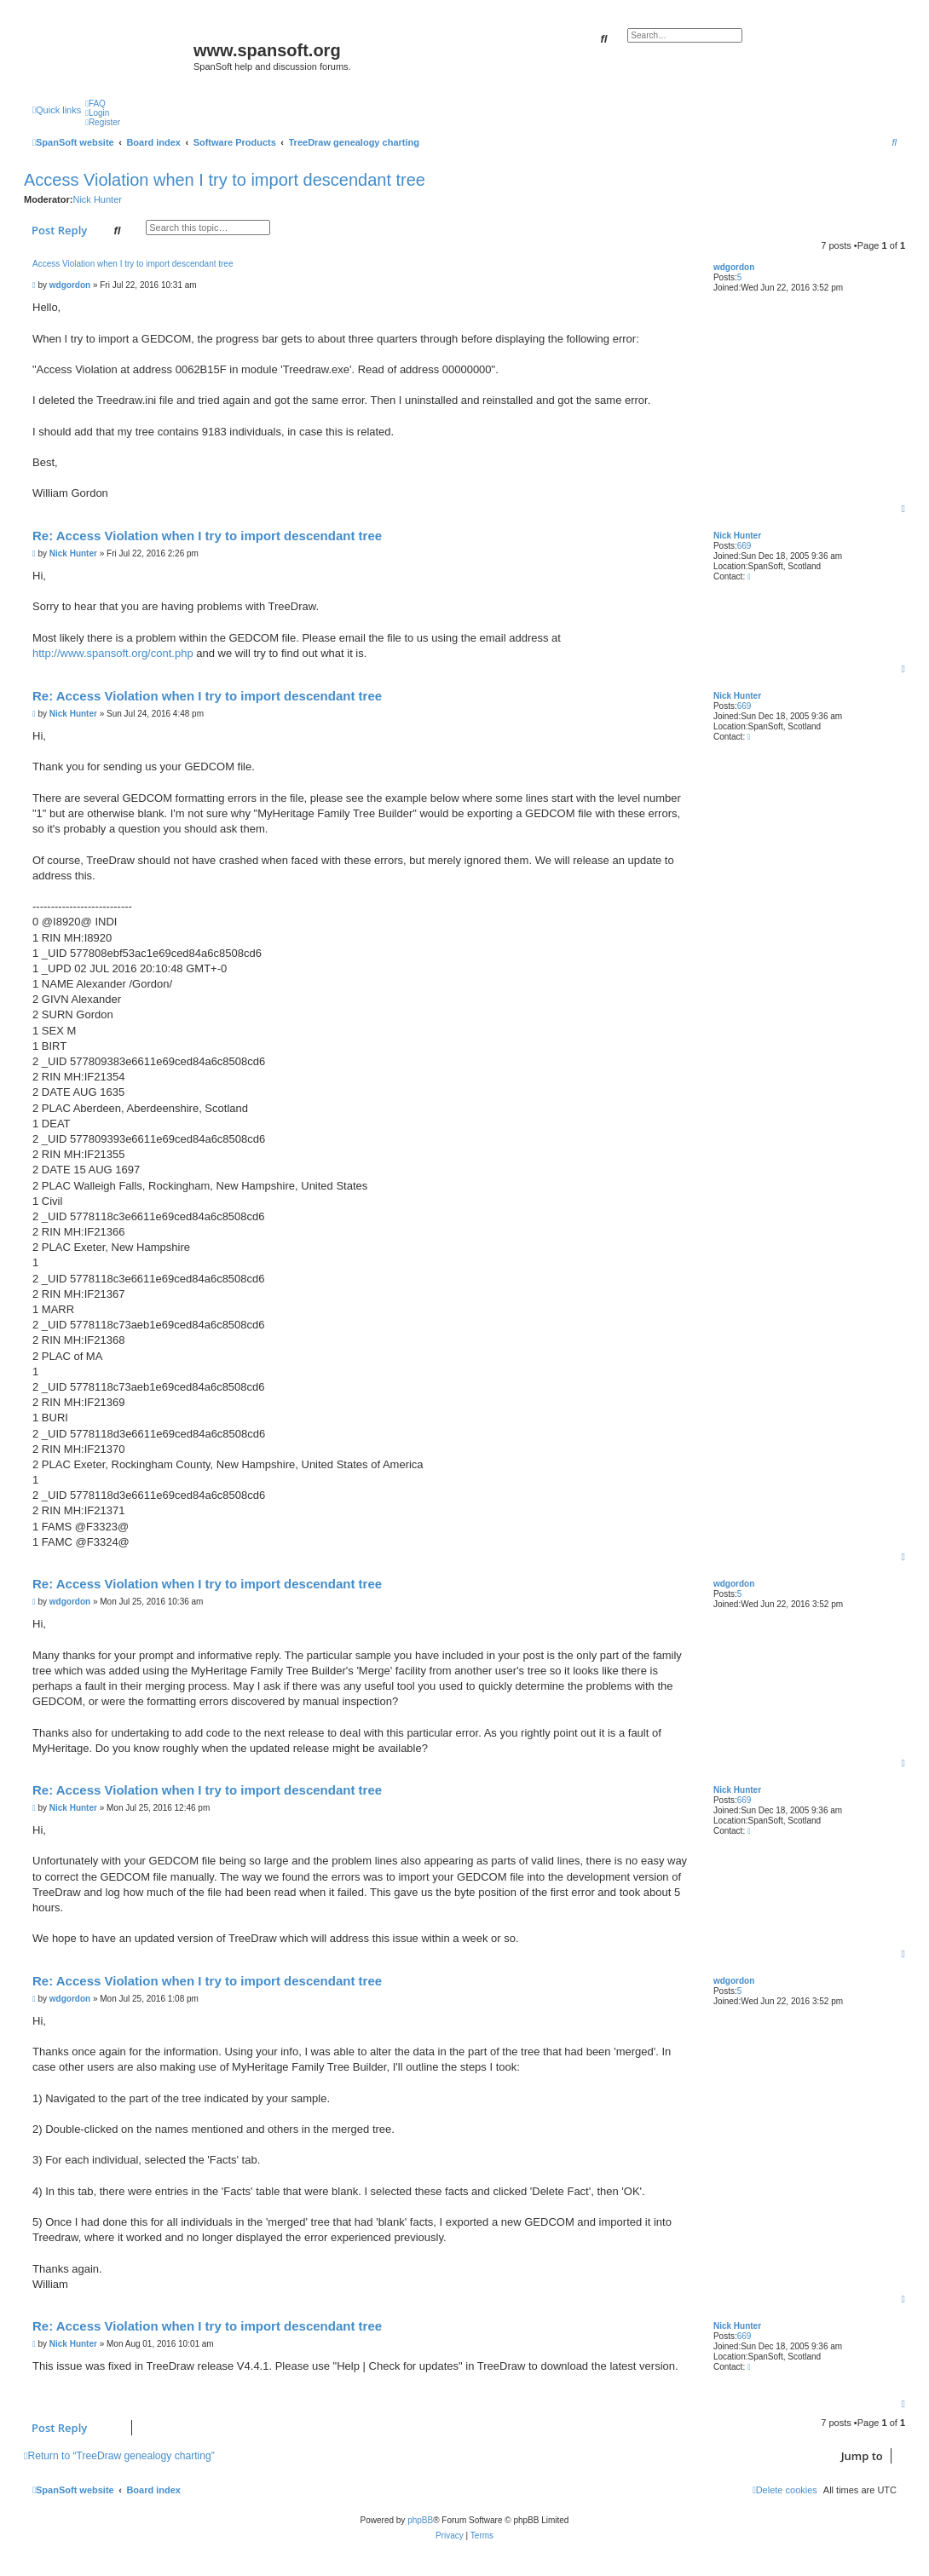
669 (744, 545)
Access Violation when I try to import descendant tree (224, 179)
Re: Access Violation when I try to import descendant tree (207, 535)
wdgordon (733, 267)
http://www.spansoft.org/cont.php (112, 653)
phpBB (420, 2520)
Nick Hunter (96, 199)
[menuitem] (95, 103)
